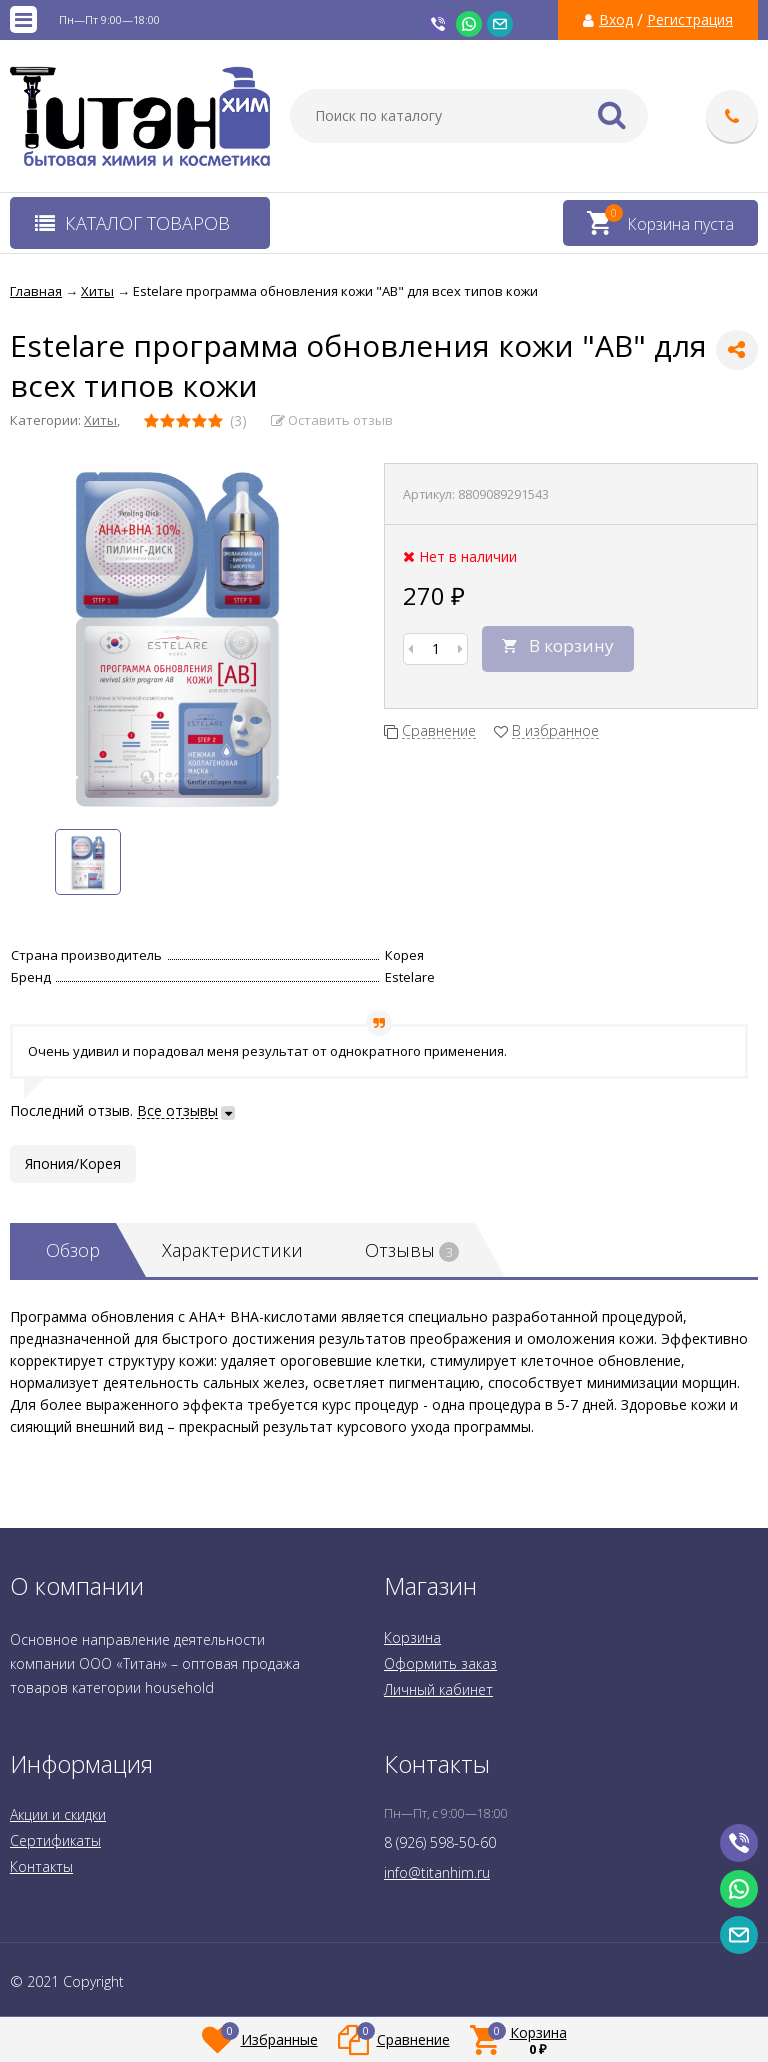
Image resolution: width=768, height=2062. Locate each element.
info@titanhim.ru (437, 1872)
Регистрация (690, 20)
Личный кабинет (438, 1689)
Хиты (100, 420)
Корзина (412, 1637)
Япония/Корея (73, 1163)
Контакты (41, 1866)
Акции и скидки (58, 1814)
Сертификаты (55, 1840)
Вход (616, 20)
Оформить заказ (440, 1663)
